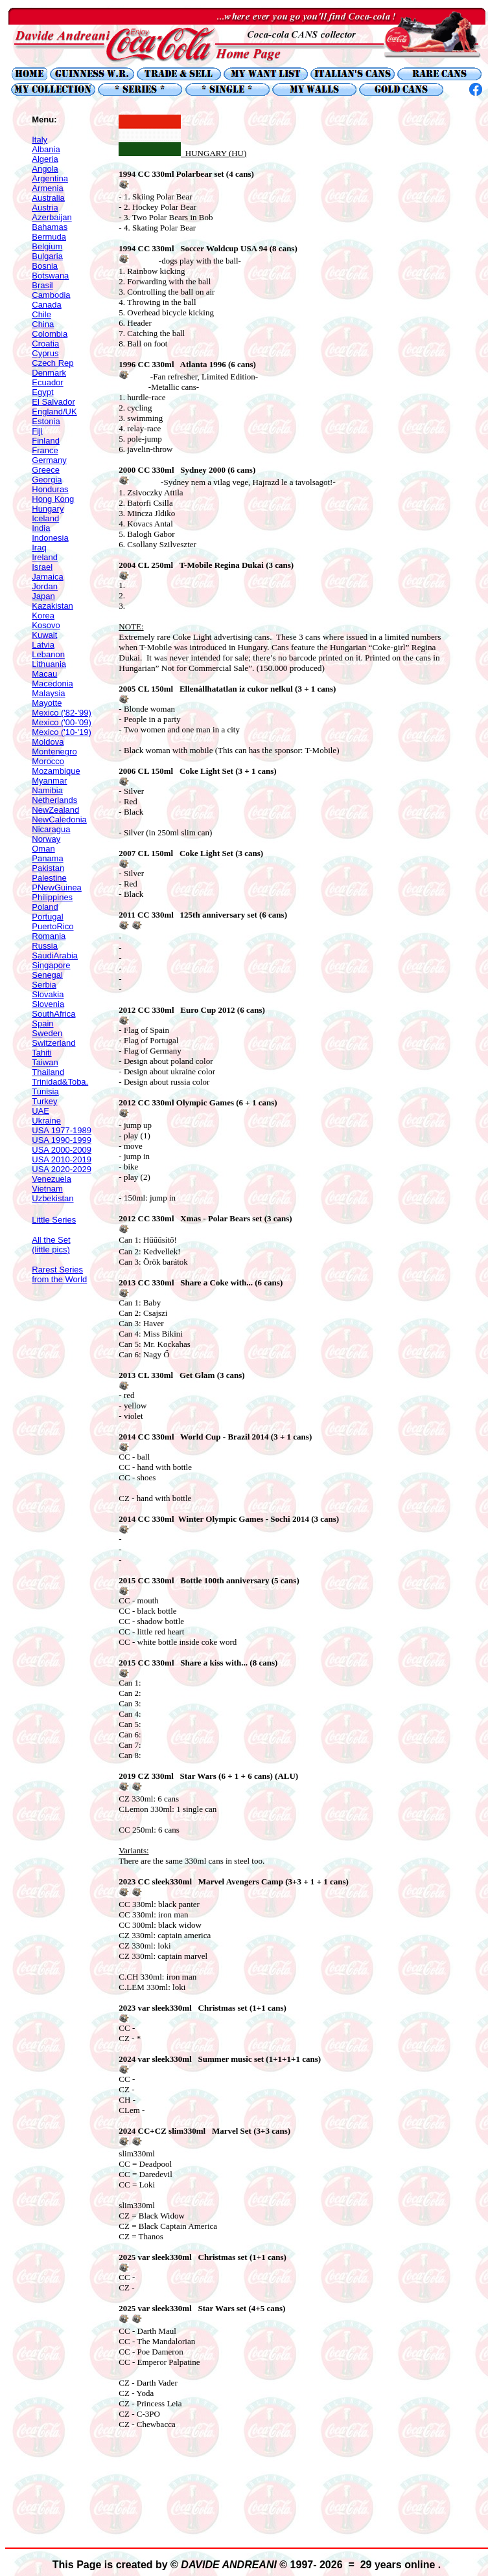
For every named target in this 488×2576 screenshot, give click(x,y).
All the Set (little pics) (51, 1244)
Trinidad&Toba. (60, 1082)
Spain (42, 1023)
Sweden (47, 1033)
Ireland (45, 557)
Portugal (47, 916)
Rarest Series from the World (59, 1274)
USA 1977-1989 (61, 1130)
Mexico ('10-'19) (61, 732)
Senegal (47, 975)
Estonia (46, 421)
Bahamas (49, 227)
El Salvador (53, 402)
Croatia (45, 343)
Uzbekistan (52, 1198)
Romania (48, 936)
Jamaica (47, 577)
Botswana (50, 275)
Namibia (47, 790)
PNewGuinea (57, 887)
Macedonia (52, 683)
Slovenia (48, 1004)
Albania (46, 149)
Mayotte (47, 703)
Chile (41, 314)
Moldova (48, 742)
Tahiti (41, 1052)
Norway (46, 839)
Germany (49, 460)
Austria (45, 207)
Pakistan (48, 868)
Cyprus (45, 353)
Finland (46, 441)
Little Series (54, 1220)
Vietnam (47, 1188)
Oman (43, 848)
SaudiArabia (55, 955)
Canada (47, 305)
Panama (47, 858)
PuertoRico (52, 926)
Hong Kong (53, 499)
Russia (45, 946)
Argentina (50, 178)
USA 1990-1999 (61, 1140)
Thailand (48, 1072)
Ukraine (46, 1120)
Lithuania (49, 664)
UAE (40, 1111)
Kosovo (46, 625)
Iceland (45, 518)
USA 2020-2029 (61, 1169)
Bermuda (49, 237)
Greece (46, 470)
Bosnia (45, 266)
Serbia (44, 984)
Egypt (42, 392)
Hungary (48, 509)
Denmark (49, 373)
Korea (43, 615)
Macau (44, 674)
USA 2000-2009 (61, 1150)
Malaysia (48, 693)
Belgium (47, 246)
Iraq (39, 547)
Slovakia (48, 994)
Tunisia (45, 1091)
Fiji (37, 431)
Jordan (45, 586)
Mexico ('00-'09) (61, 722)
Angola (45, 169)
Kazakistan (52, 606)
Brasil (42, 285)
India (41, 528)
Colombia (49, 334)
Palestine (49, 878)
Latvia (43, 645)
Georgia (47, 479)
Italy (39, 139)
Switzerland (53, 1043)
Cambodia (51, 295)
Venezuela (51, 1179)
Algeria (45, 159)
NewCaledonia (59, 819)
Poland (45, 907)
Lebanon (48, 654)
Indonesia (50, 538)
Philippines (52, 897)
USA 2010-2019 (61, 1159)
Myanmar (49, 780)
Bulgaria (47, 256)
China (43, 324)
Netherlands (54, 800)
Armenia (47, 188)
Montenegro (54, 751)
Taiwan (45, 1062)
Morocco (48, 761)
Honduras (50, 489)
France (45, 450)
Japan (43, 596)
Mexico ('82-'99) (61, 712)
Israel (42, 567)
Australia (48, 198)
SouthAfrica (53, 1014)
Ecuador (47, 382)
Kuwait (44, 635)
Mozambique (56, 771)
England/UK (54, 411)
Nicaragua (51, 829)
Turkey (44, 1101)
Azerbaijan (51, 217)
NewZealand (55, 810)
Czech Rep (52, 363)
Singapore (51, 965)
